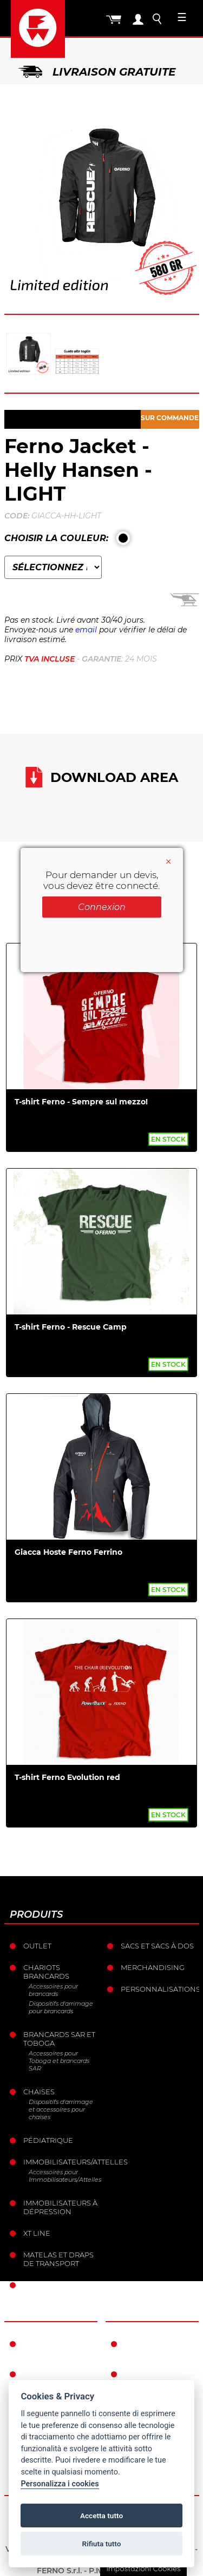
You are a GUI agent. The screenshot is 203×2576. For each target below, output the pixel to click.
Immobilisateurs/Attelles (61, 2161)
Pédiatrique (48, 2140)
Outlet (37, 1945)
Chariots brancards (46, 1971)
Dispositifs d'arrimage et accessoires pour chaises (61, 2109)
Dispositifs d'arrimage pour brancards (61, 2007)
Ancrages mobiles (61, 2285)
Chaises (39, 2091)
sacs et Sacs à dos (157, 1945)
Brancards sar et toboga (59, 2038)
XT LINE (36, 2233)
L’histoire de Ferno (49, 2378)
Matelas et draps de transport (58, 2259)
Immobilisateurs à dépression (60, 2207)
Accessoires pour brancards (53, 1990)
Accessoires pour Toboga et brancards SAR (59, 2060)
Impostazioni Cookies (143, 2568)
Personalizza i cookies (60, 2484)
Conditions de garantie (154, 2348)
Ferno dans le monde (53, 2348)
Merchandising (153, 1967)
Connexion (102, 907)
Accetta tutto (101, 2515)
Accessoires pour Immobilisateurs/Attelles (64, 2175)
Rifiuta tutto (101, 2543)
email (86, 630)
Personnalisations (159, 1989)
